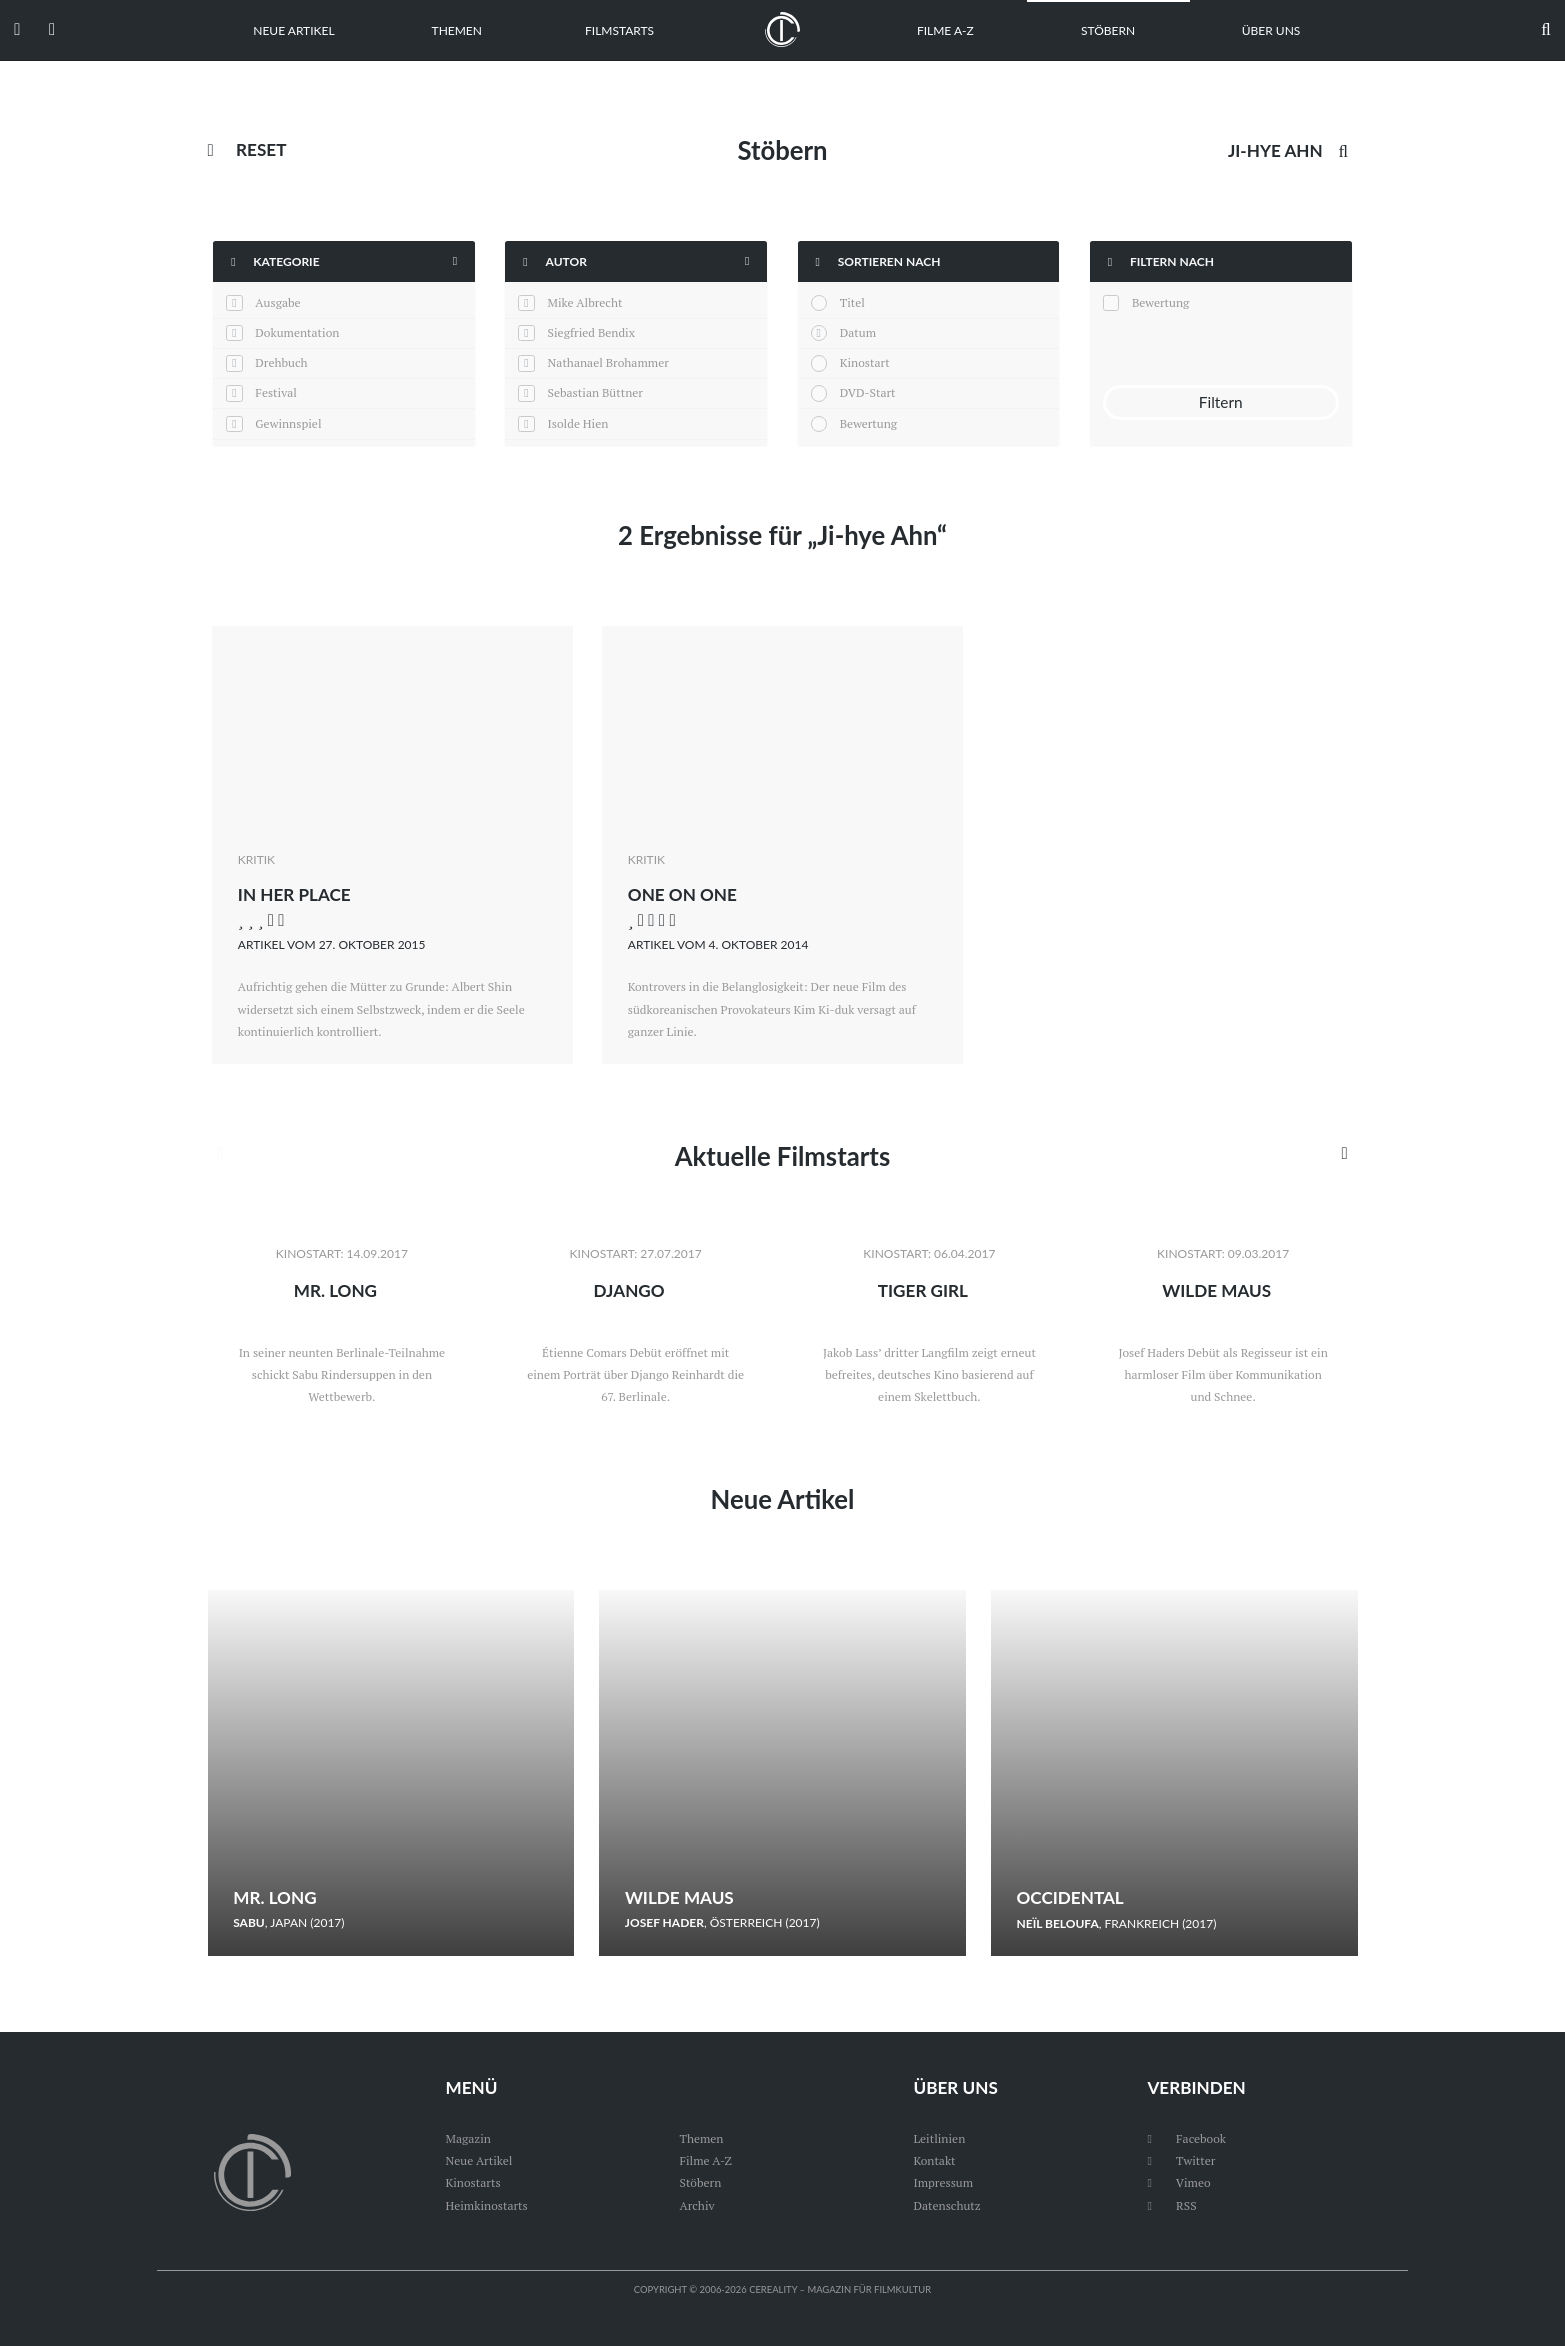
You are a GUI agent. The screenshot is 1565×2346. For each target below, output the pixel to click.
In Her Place (294, 894)
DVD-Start (868, 392)
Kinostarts (472, 2182)
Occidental (1070, 1897)
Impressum (943, 2182)
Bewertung (868, 423)
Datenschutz (946, 2205)
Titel (852, 302)
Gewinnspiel (288, 423)
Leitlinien (939, 2138)
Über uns (1271, 30)
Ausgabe (277, 302)
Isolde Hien (578, 423)
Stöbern (1108, 30)
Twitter (1181, 2160)
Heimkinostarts (486, 2205)
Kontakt (934, 2160)
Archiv (696, 2205)
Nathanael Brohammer (608, 362)
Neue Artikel (293, 30)
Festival (276, 392)
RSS (1171, 2205)
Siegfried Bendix (591, 332)
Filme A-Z (945, 30)
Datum (858, 332)
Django (629, 1290)
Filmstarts (619, 30)
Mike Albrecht (585, 302)
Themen (457, 30)
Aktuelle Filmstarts (782, 1156)
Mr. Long (335, 1290)
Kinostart (865, 362)
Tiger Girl (923, 1290)
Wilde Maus (1216, 1290)
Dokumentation (297, 332)
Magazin (467, 2138)
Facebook (1186, 2138)
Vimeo (1178, 2182)
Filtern (1221, 402)
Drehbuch (281, 362)
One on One (682, 894)
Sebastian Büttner (595, 392)
